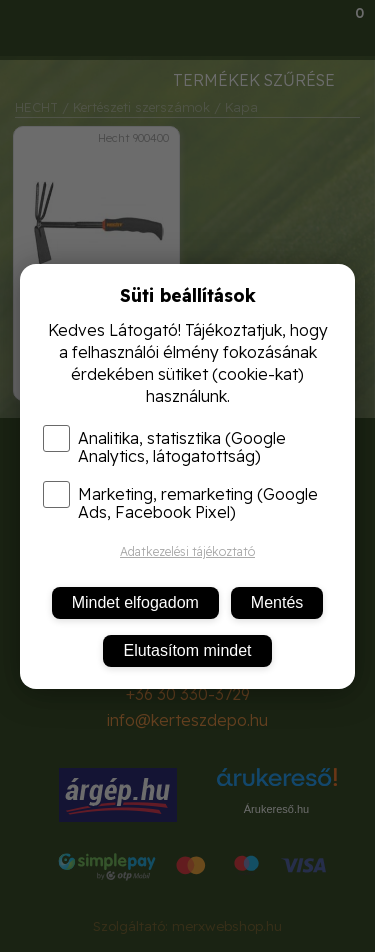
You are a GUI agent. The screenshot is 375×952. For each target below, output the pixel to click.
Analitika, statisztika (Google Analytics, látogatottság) (164, 447)
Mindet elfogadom (135, 602)
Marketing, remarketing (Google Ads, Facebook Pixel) (180, 503)
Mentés (277, 602)
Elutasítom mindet (187, 650)
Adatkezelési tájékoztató (187, 551)
